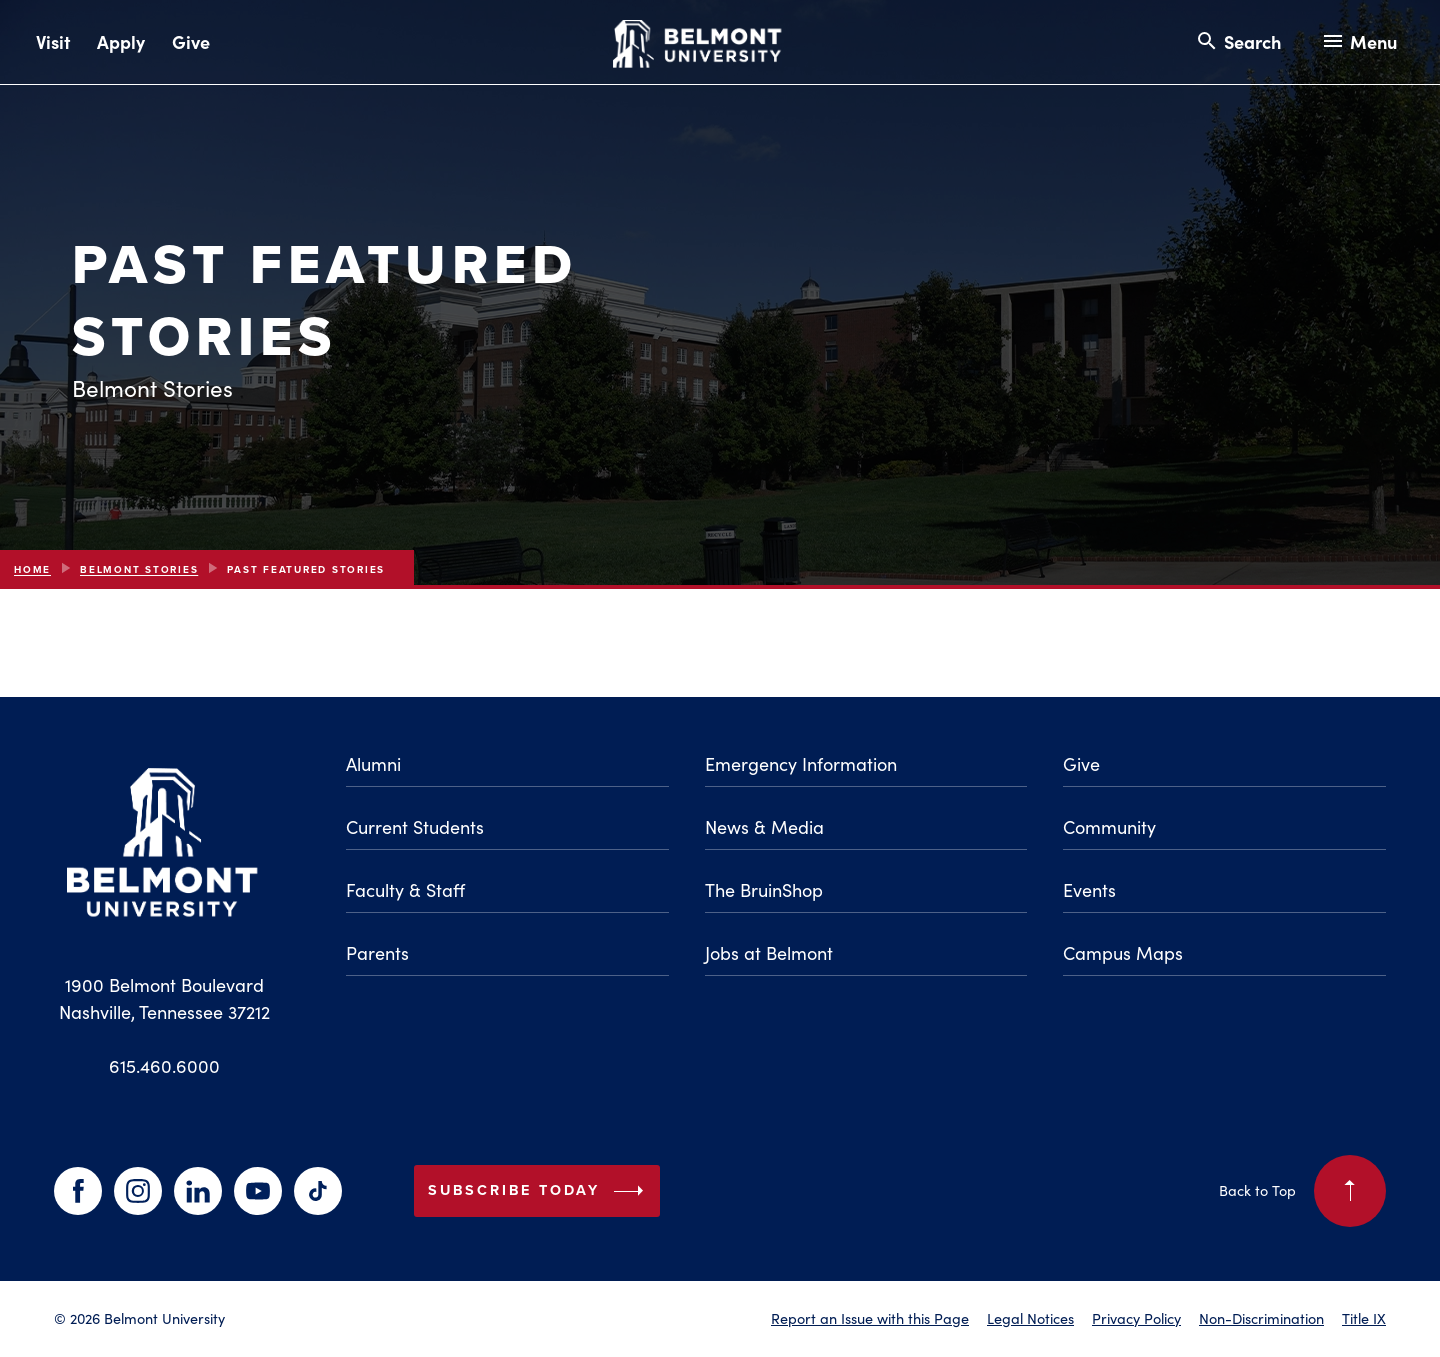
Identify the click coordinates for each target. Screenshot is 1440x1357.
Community (1109, 827)
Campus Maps (1123, 953)
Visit (53, 41)
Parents (377, 953)
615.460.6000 (164, 1066)
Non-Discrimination (1261, 1318)
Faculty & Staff (405, 890)
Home (32, 569)
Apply (121, 41)
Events (1089, 890)
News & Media (764, 827)
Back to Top (1302, 1191)
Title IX (1364, 1318)
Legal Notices (1030, 1318)
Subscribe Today (540, 1191)
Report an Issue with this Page (870, 1318)
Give (191, 41)
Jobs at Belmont (769, 953)
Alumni (373, 764)
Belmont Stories (139, 569)
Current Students (415, 827)
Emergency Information (801, 764)
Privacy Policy (1136, 1318)
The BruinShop (764, 890)
